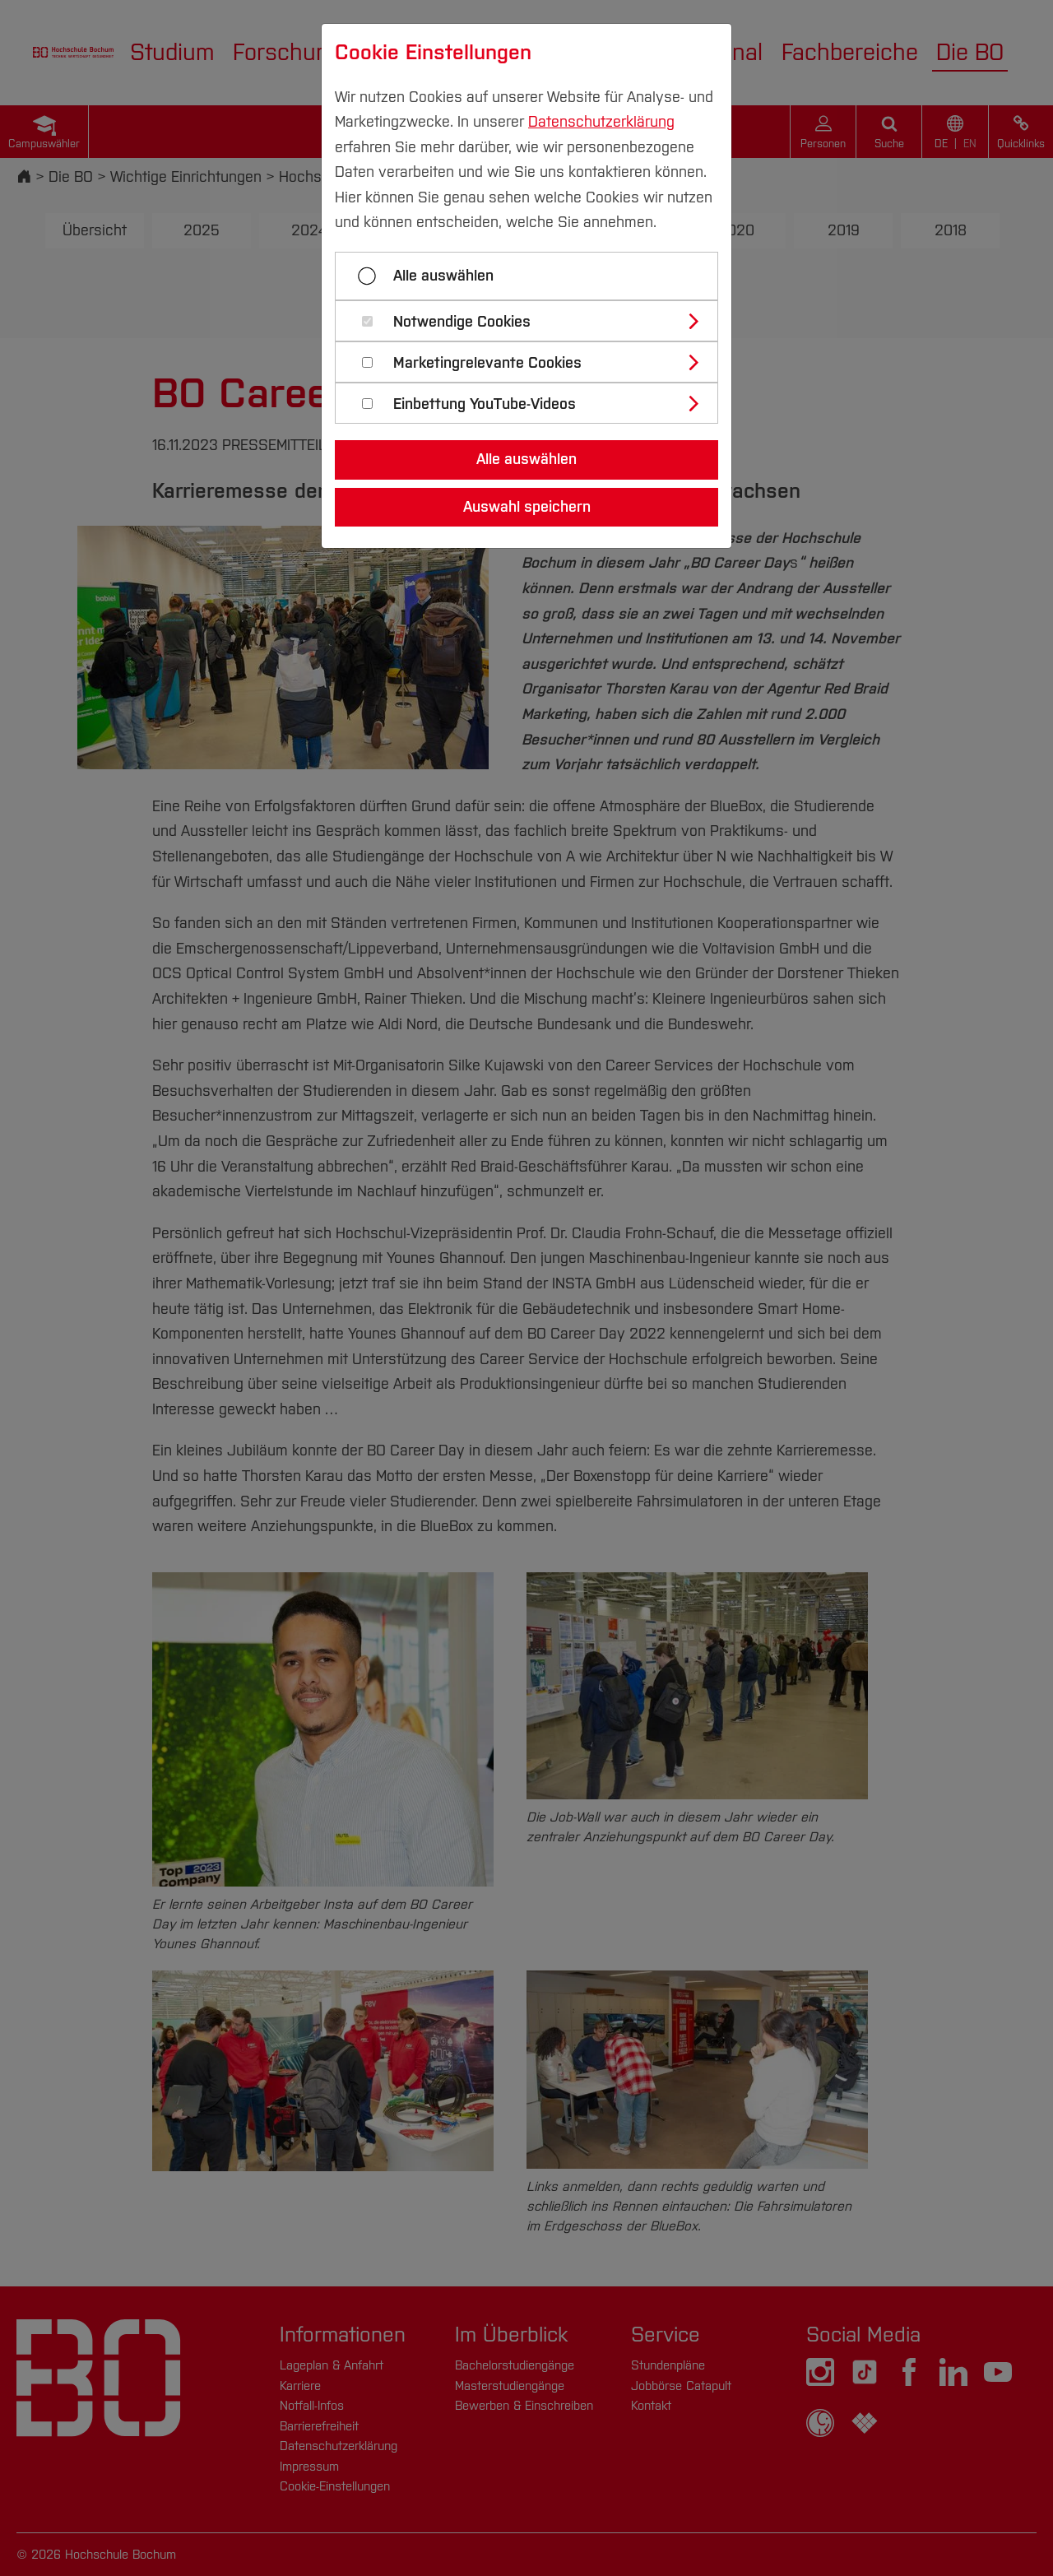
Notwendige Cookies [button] (462, 322)
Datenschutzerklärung (601, 122)
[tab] (533, 320)
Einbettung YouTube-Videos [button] (484, 404)
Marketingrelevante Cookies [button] (487, 363)
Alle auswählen (443, 276)
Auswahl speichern (527, 507)
